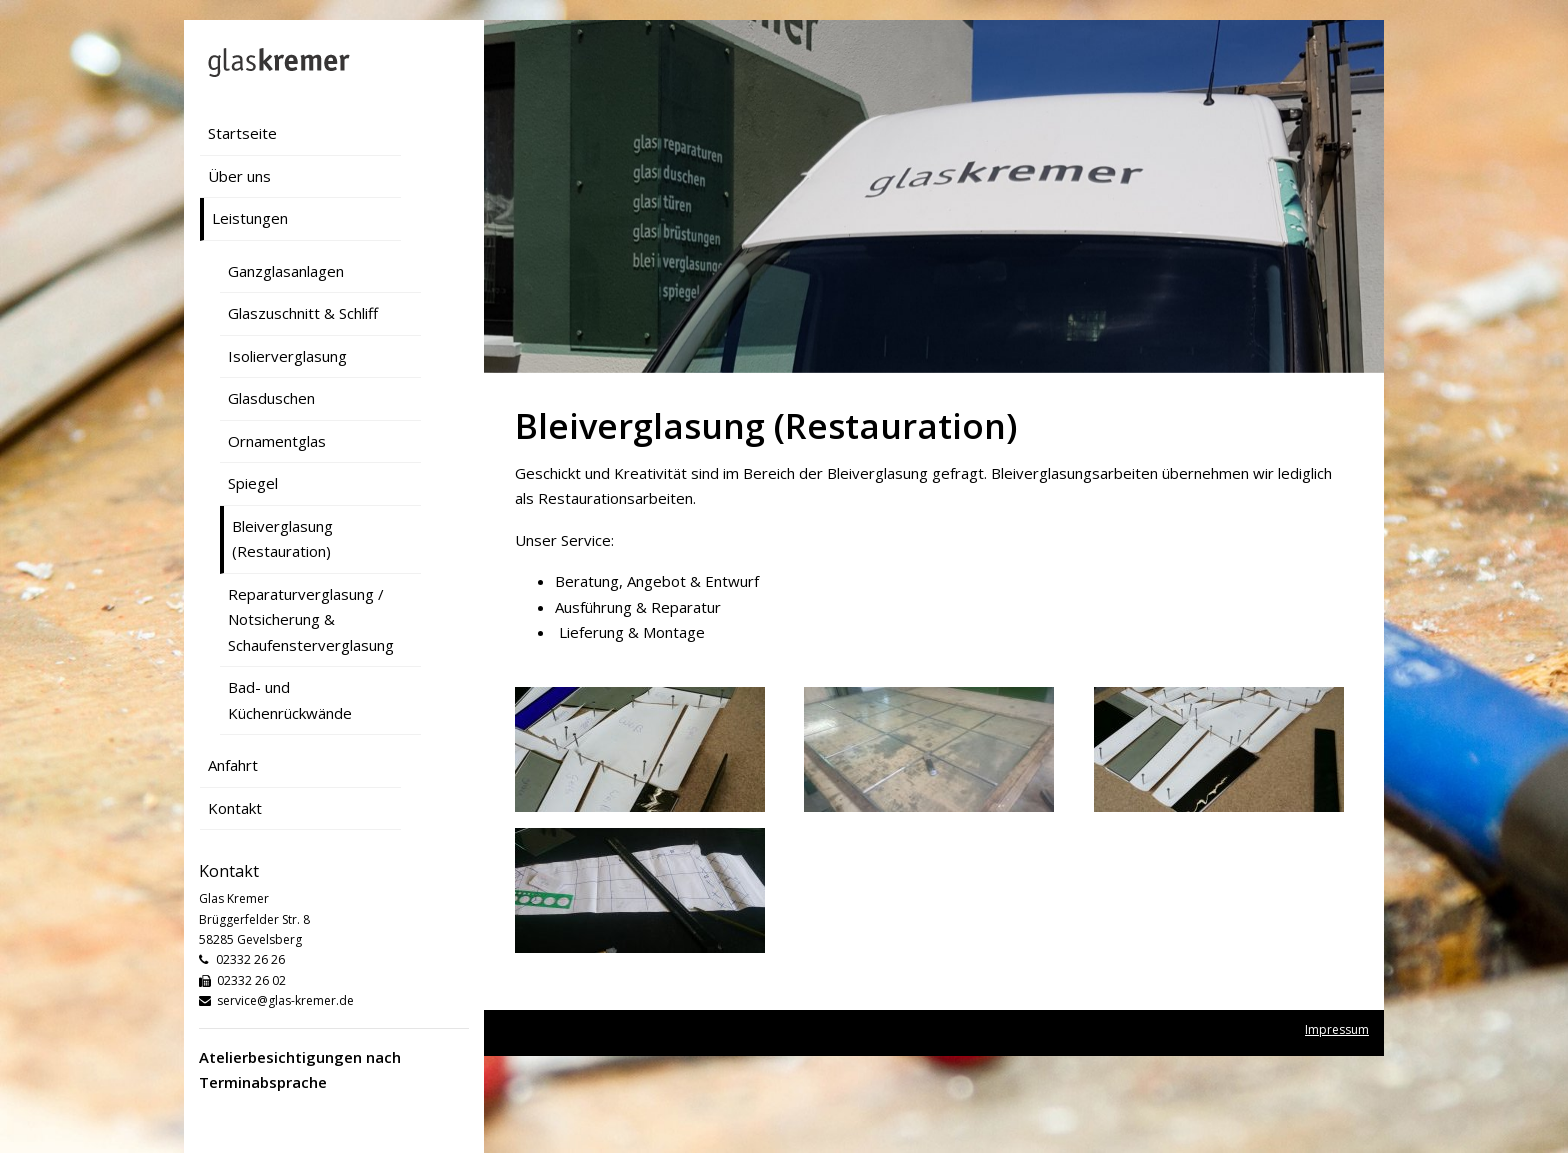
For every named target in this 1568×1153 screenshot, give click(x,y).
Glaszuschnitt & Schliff (303, 313)
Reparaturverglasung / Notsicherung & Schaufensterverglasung (311, 619)
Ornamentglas (277, 441)
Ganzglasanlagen (286, 271)
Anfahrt (233, 765)
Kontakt (235, 808)
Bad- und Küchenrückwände (290, 700)
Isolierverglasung (287, 356)
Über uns (239, 176)
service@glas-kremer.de (285, 1000)
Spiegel (253, 483)
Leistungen (250, 218)
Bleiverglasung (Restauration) (282, 539)
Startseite (242, 133)
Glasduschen (271, 398)
